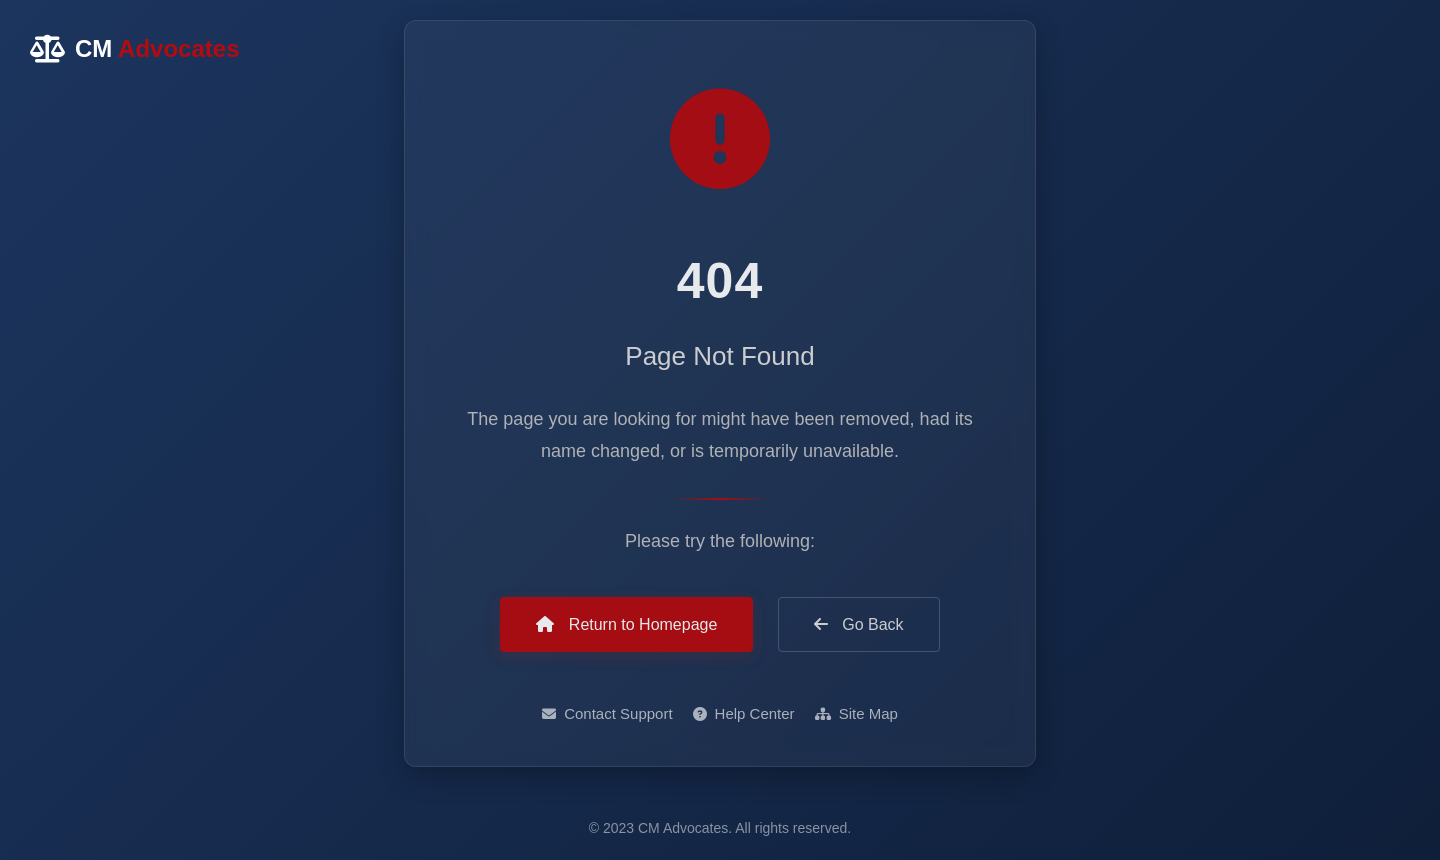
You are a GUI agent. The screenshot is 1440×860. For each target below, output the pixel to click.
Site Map (856, 714)
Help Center (744, 714)
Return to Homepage (626, 624)
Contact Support (607, 714)
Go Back (859, 624)
